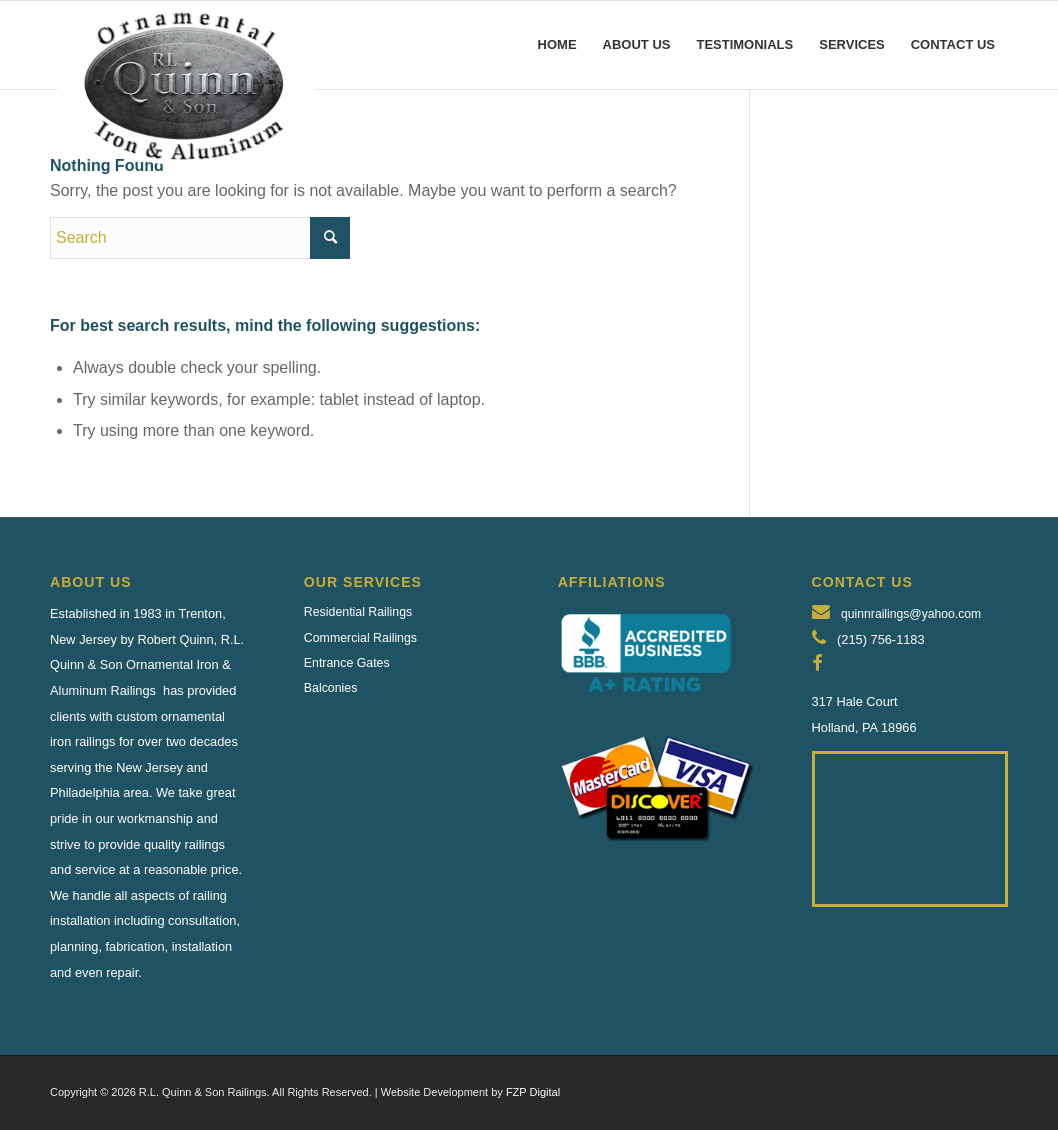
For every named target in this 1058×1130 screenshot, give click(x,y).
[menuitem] (557, 45)
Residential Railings (358, 612)
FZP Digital (533, 1092)
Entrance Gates (347, 663)
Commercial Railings (360, 638)
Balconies (331, 688)
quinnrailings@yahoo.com (911, 614)
